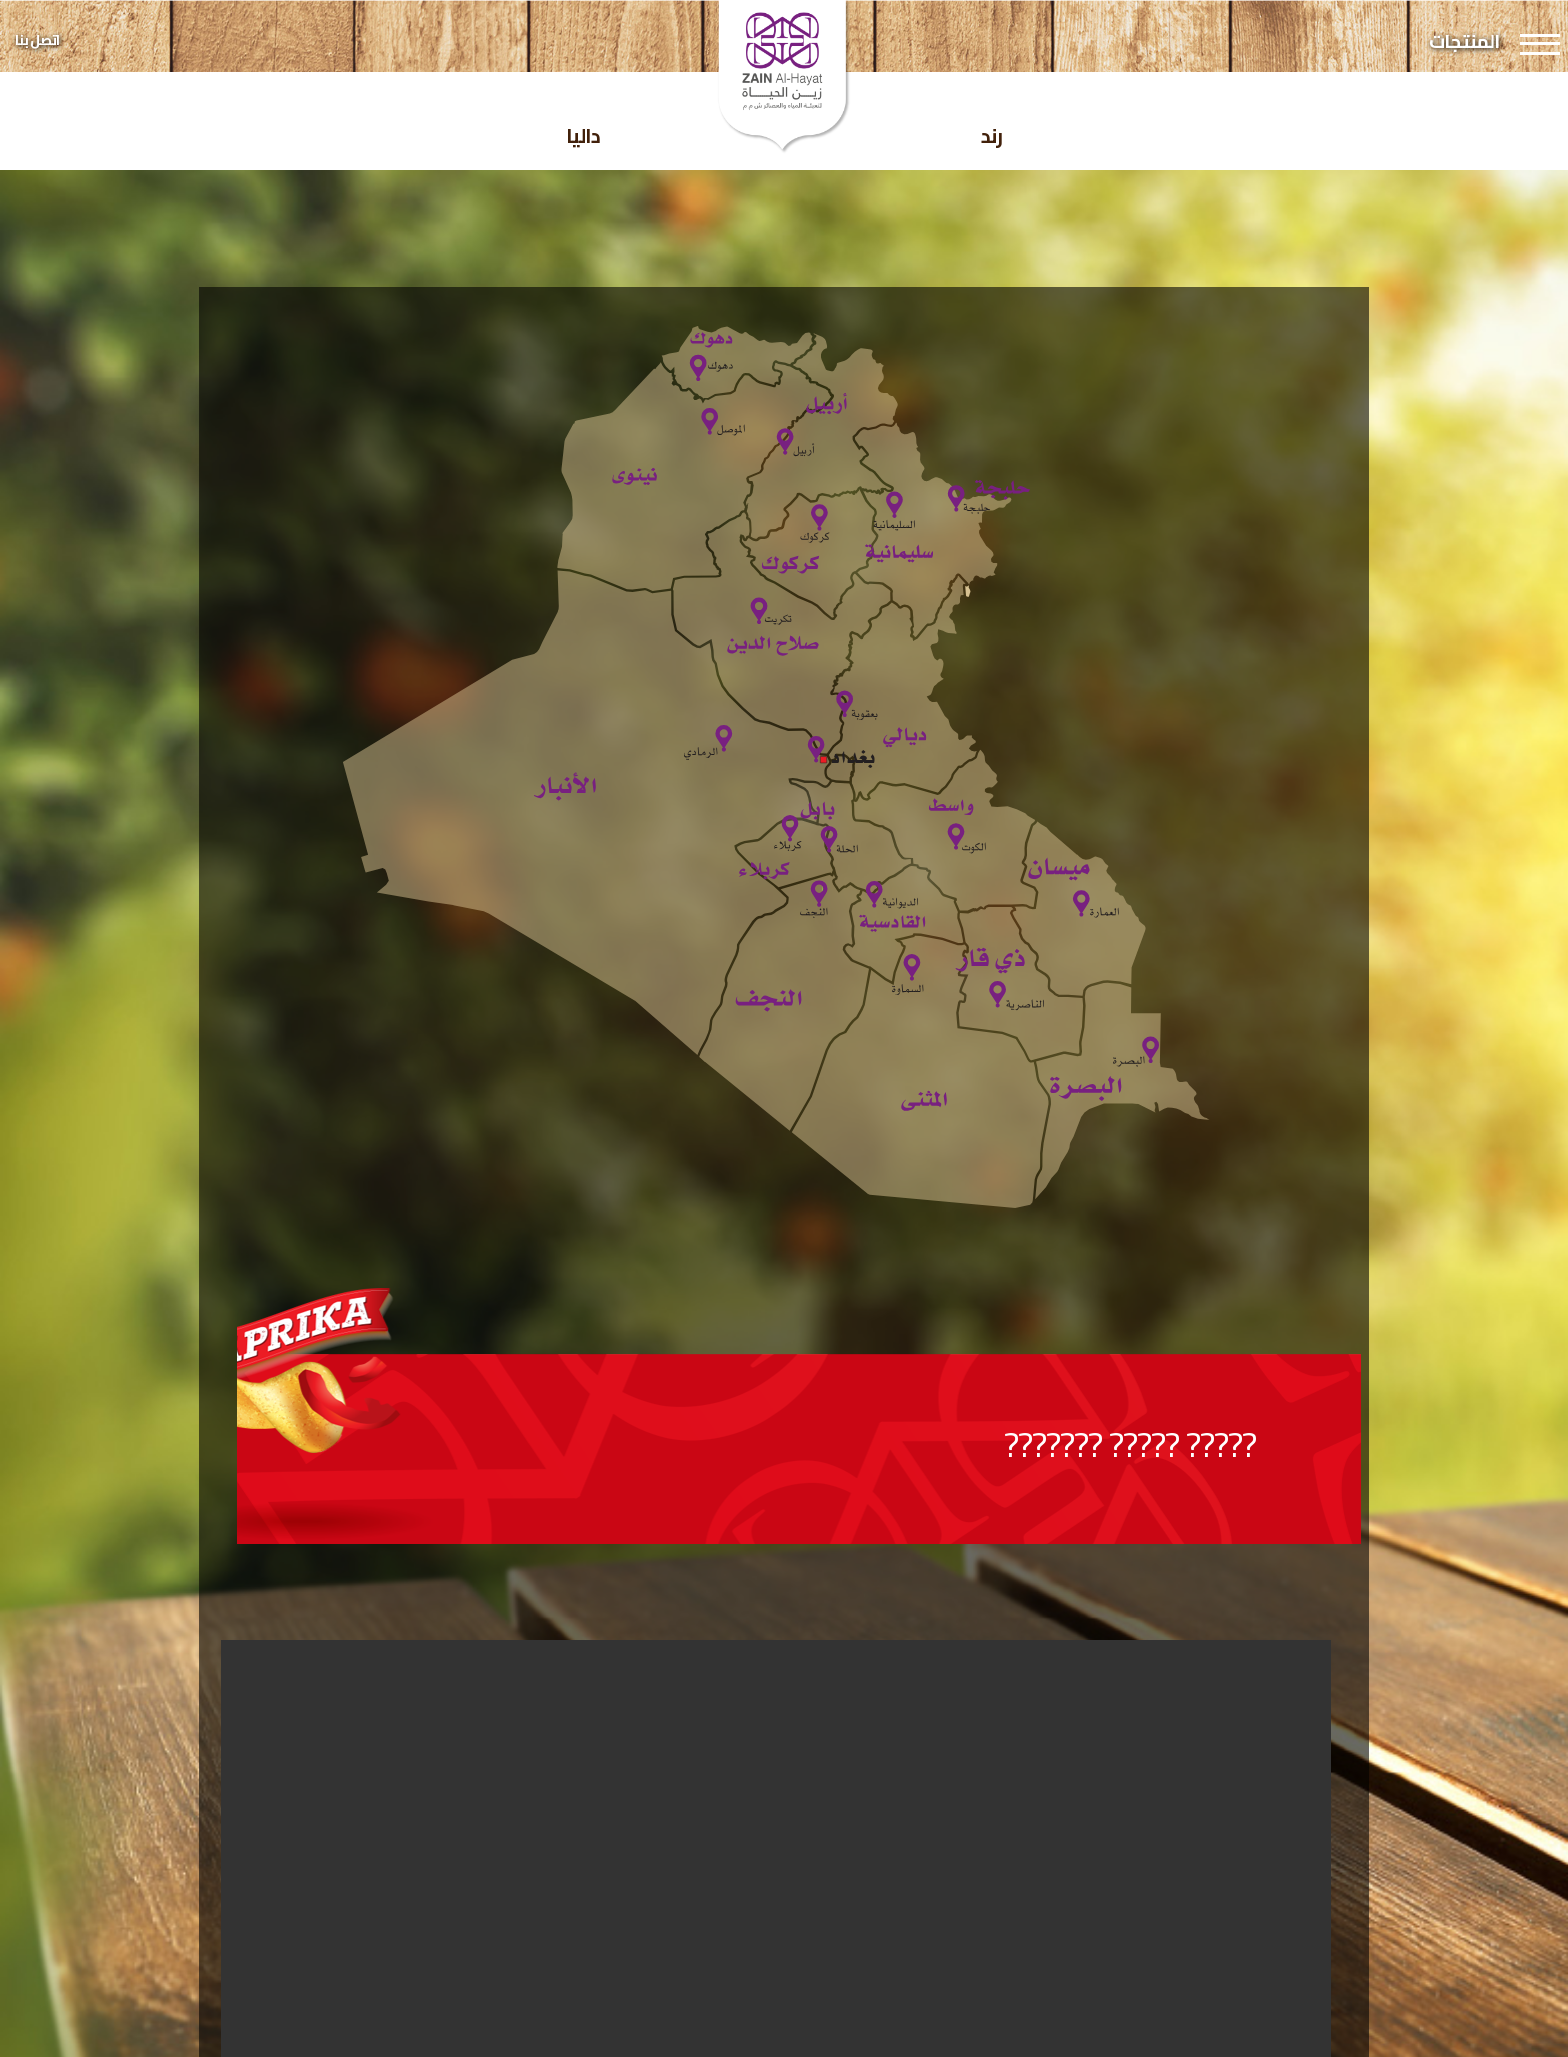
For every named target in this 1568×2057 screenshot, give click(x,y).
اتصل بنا (37, 40)
